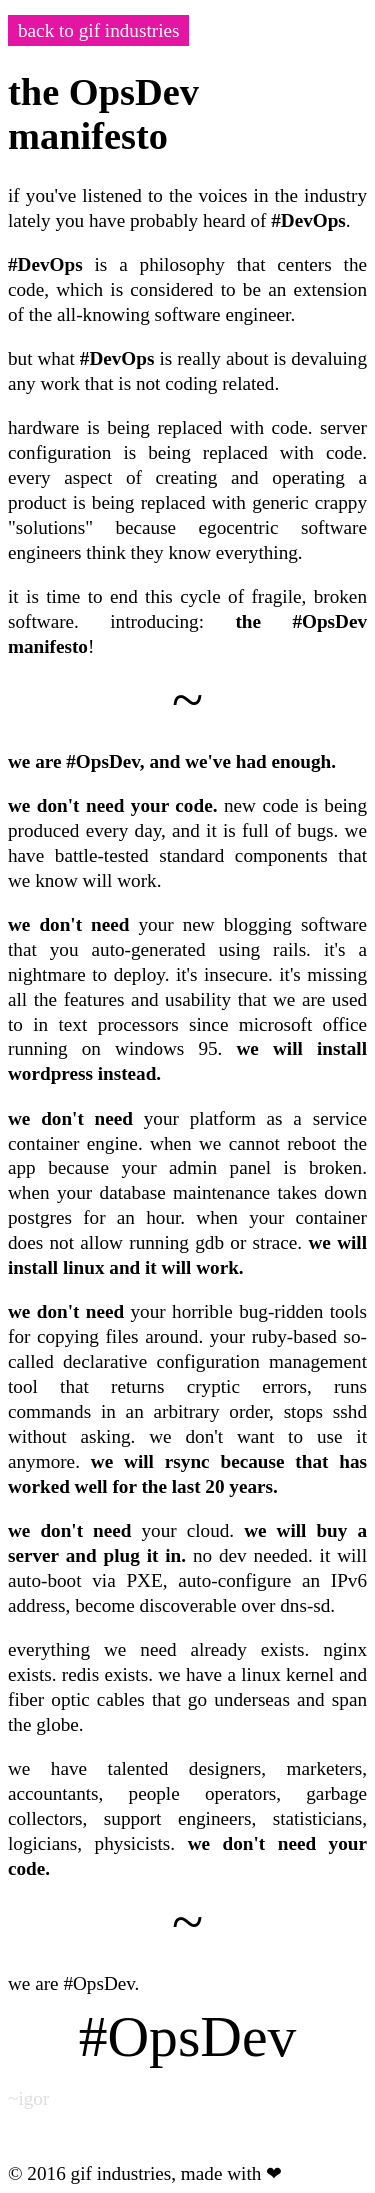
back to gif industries (98, 30)
